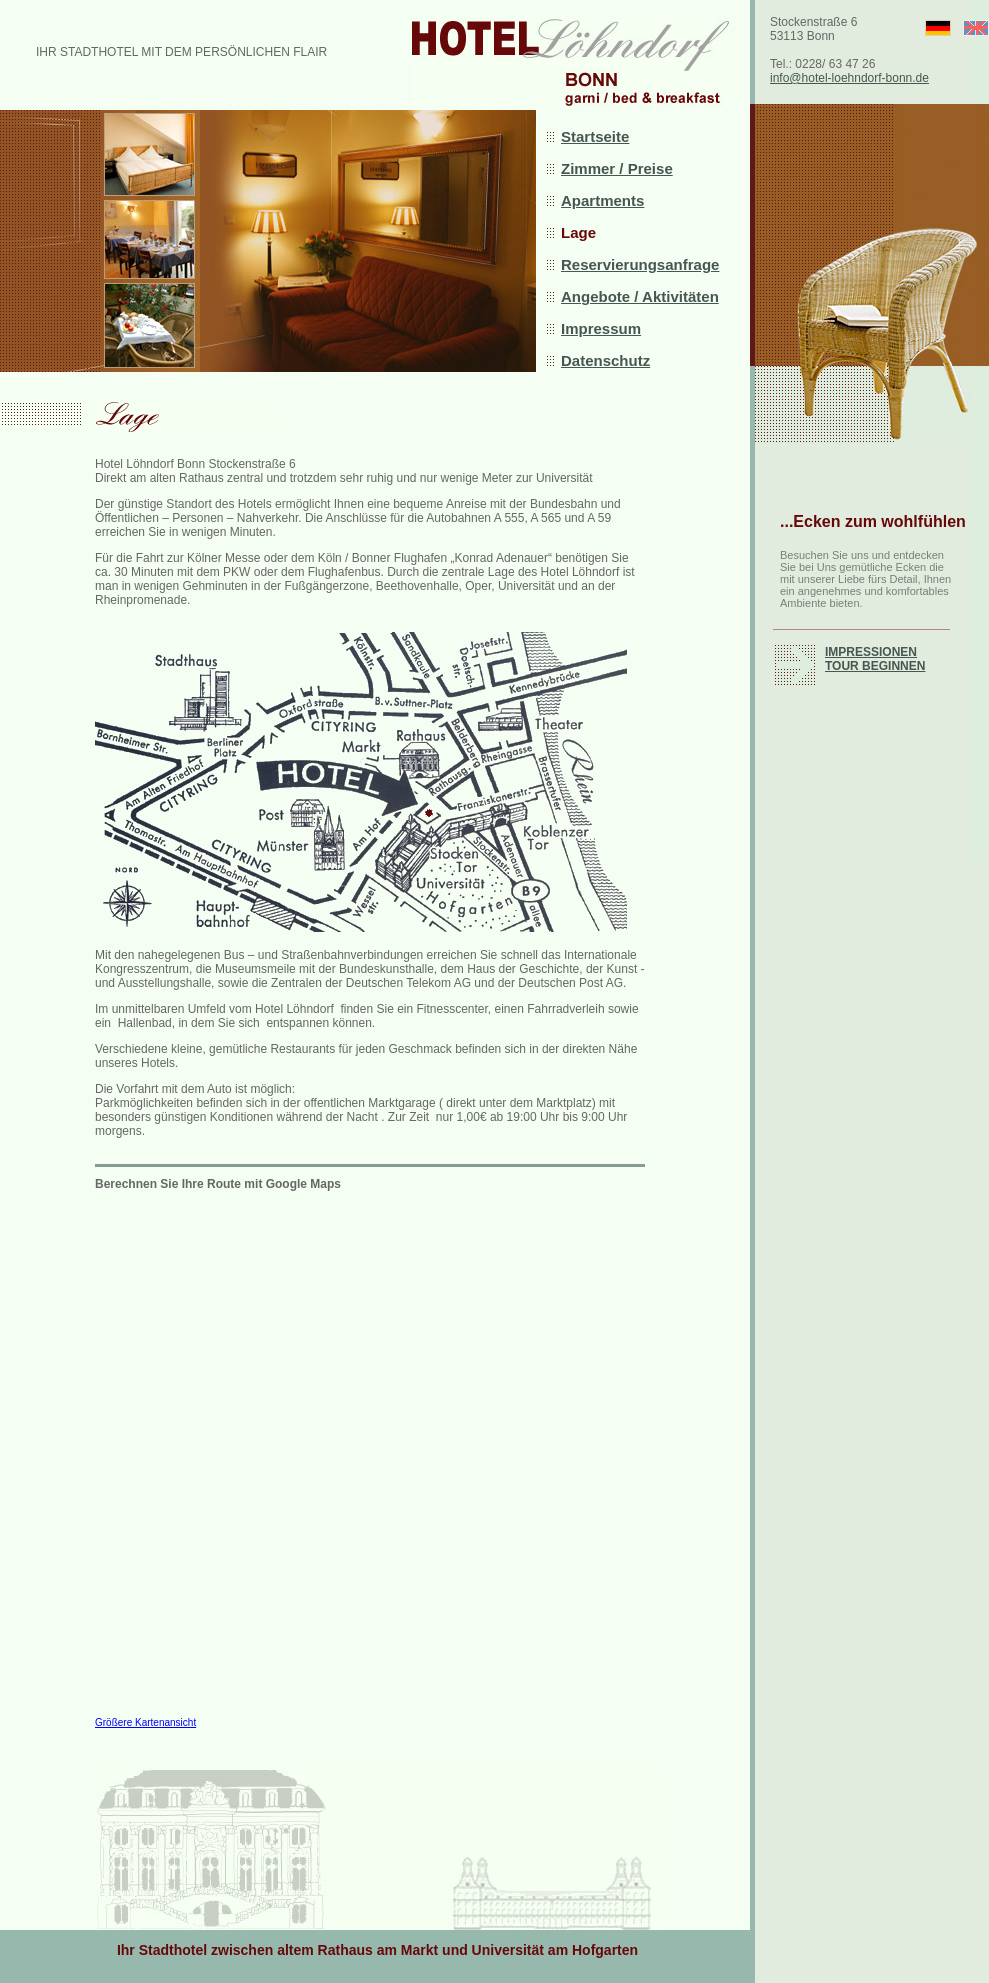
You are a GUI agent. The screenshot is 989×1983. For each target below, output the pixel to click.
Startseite (595, 136)
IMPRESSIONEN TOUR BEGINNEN (875, 659)
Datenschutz (605, 360)
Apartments (602, 200)
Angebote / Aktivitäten (640, 296)
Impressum (601, 328)
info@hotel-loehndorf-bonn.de (849, 78)
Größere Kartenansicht (145, 1722)
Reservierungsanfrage (640, 264)
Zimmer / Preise (617, 168)
